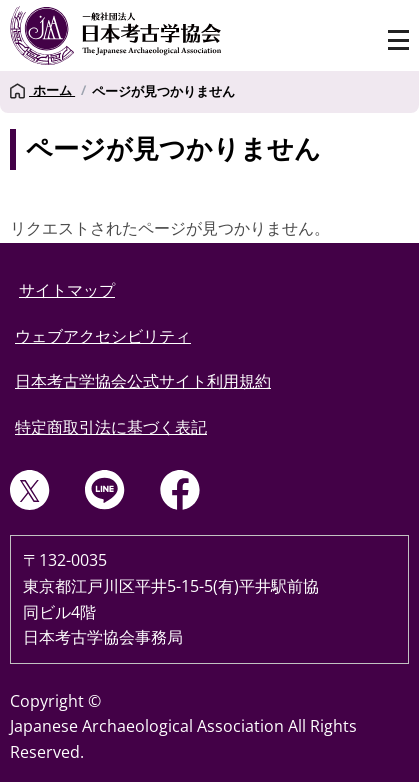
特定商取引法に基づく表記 (111, 427)
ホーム (42, 91)
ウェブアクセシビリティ (103, 336)
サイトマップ (67, 290)
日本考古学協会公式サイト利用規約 (143, 381)
